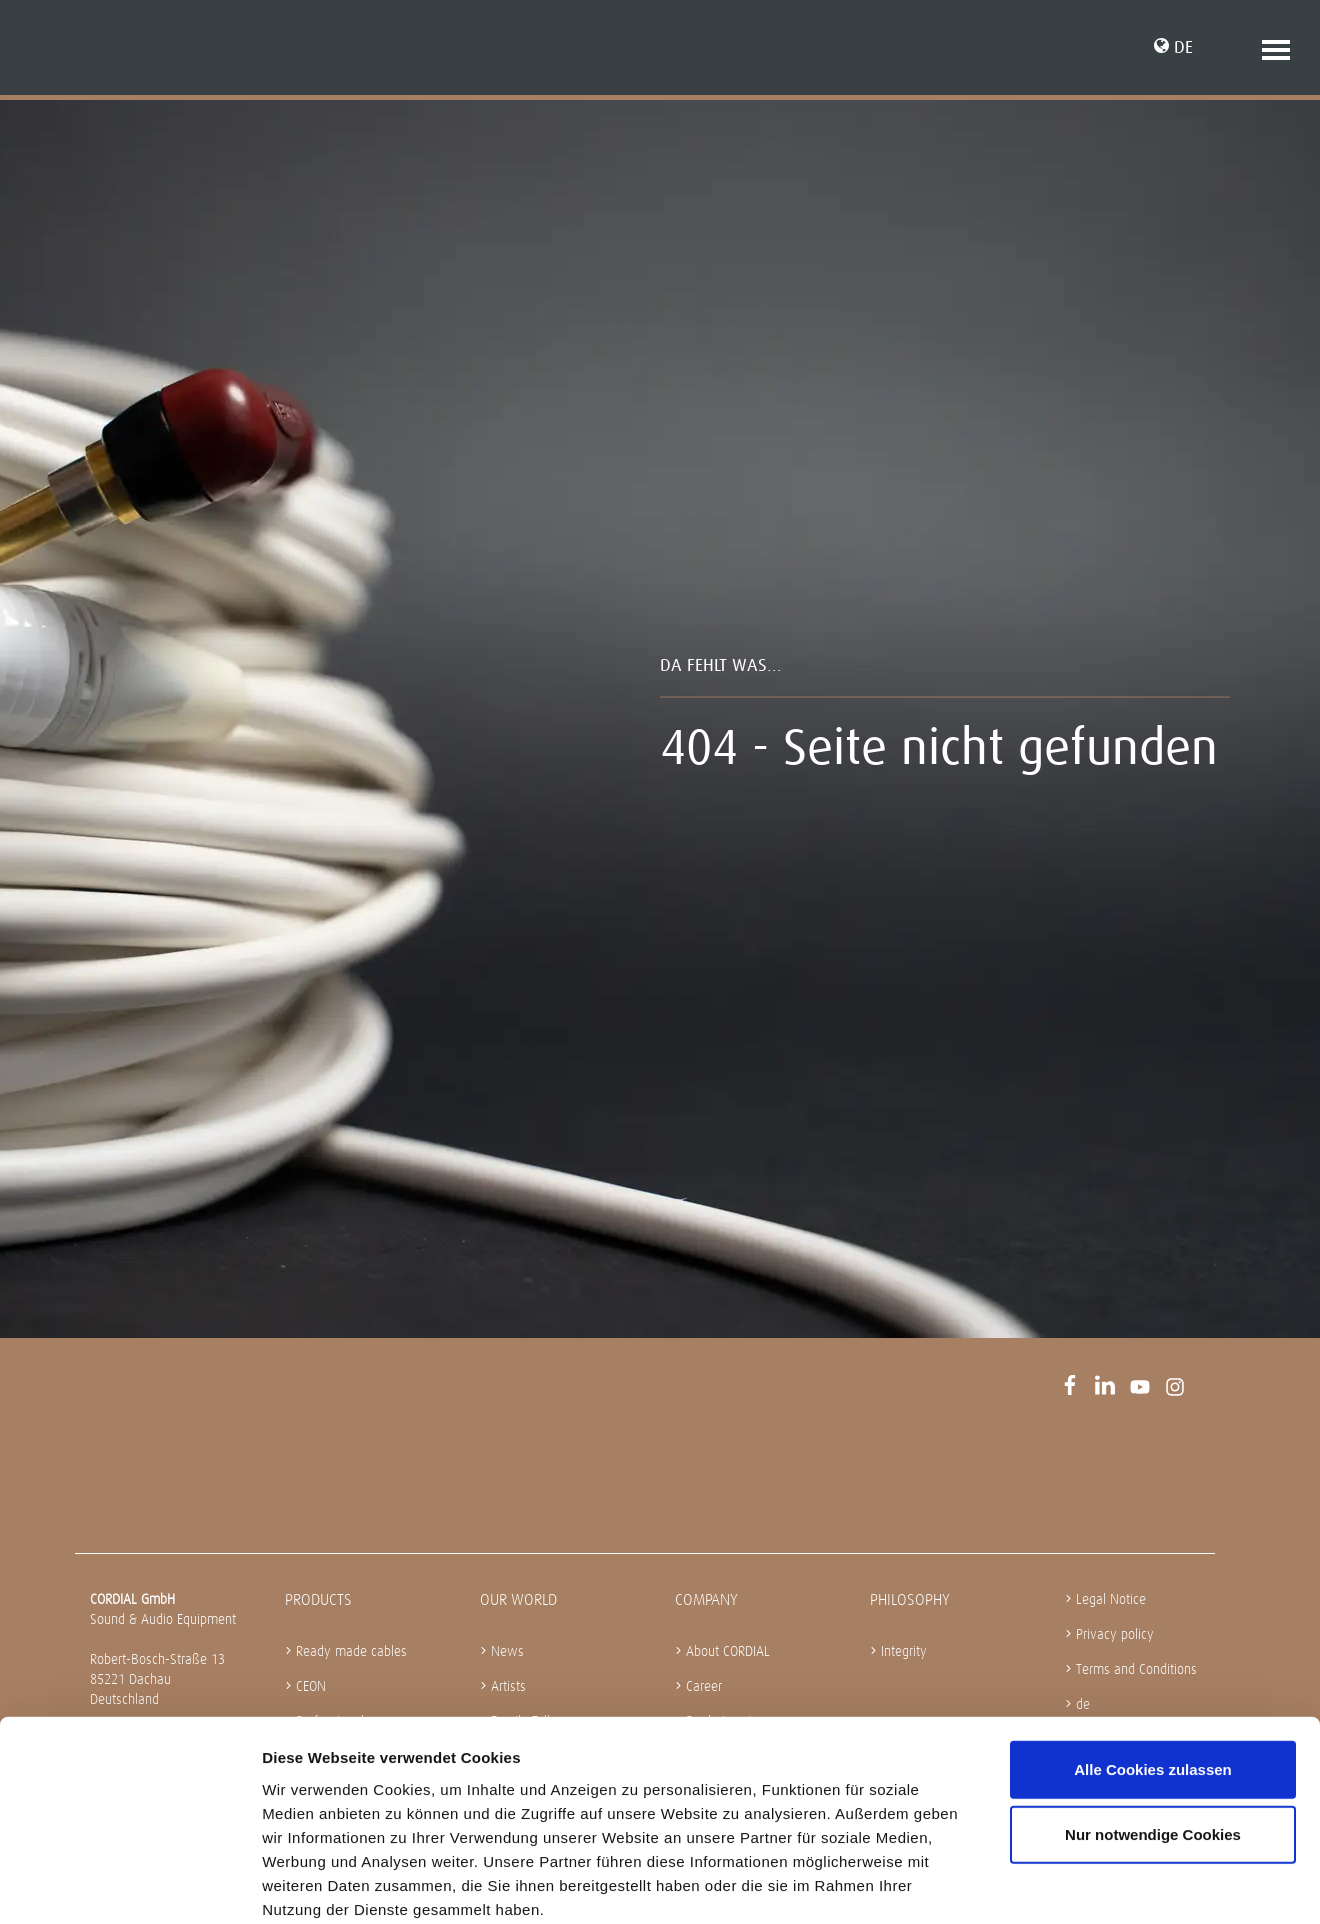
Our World (518, 1599)
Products (318, 1599)
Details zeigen (1063, 1884)
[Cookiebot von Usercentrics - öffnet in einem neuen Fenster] (129, 1885)
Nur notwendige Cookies (1153, 1729)
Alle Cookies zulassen (1153, 1663)
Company (706, 1599)
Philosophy (910, 1599)
